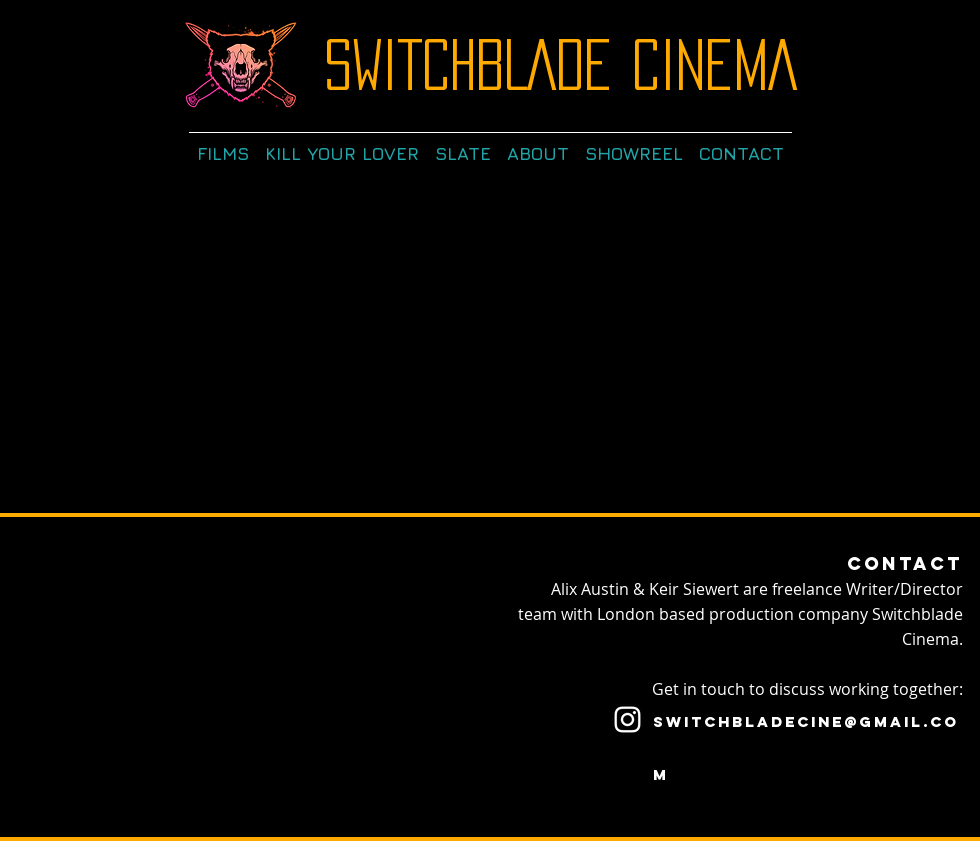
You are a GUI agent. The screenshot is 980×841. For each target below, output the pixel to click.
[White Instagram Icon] (627, 719)
